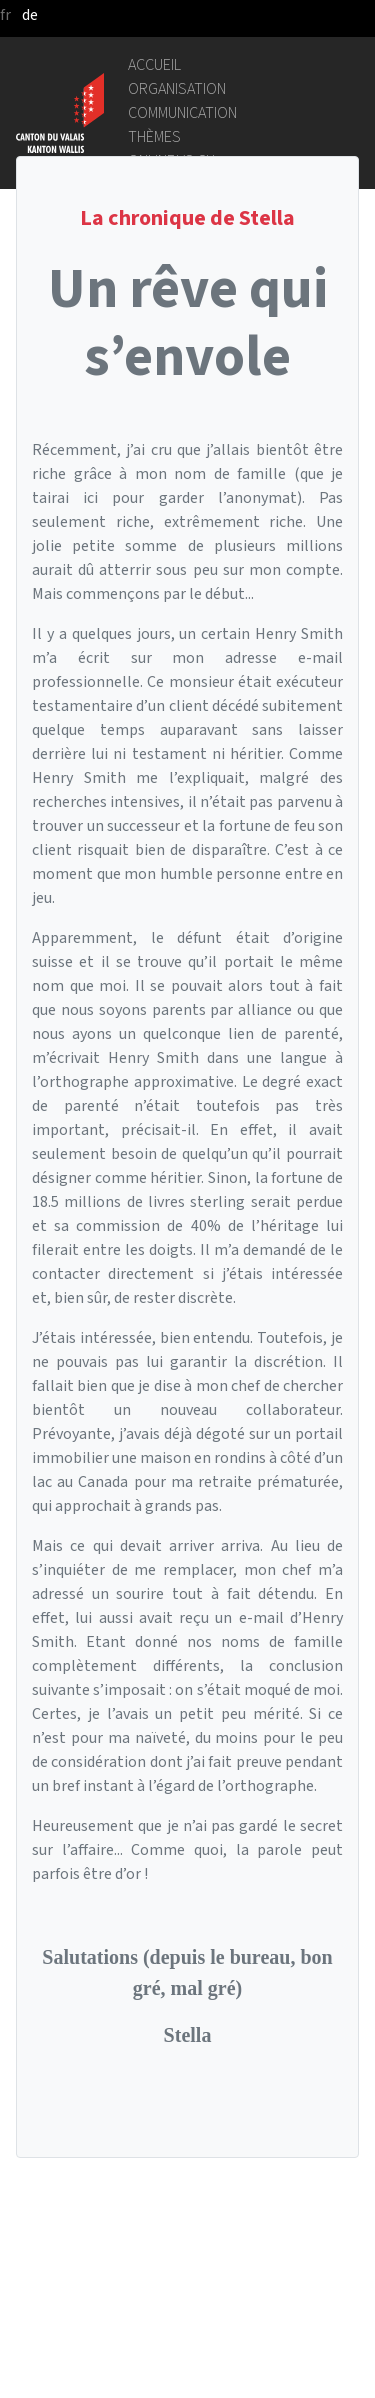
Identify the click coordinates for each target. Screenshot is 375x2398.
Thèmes (154, 136)
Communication (182, 112)
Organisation (177, 88)
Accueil (154, 64)
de (30, 14)
